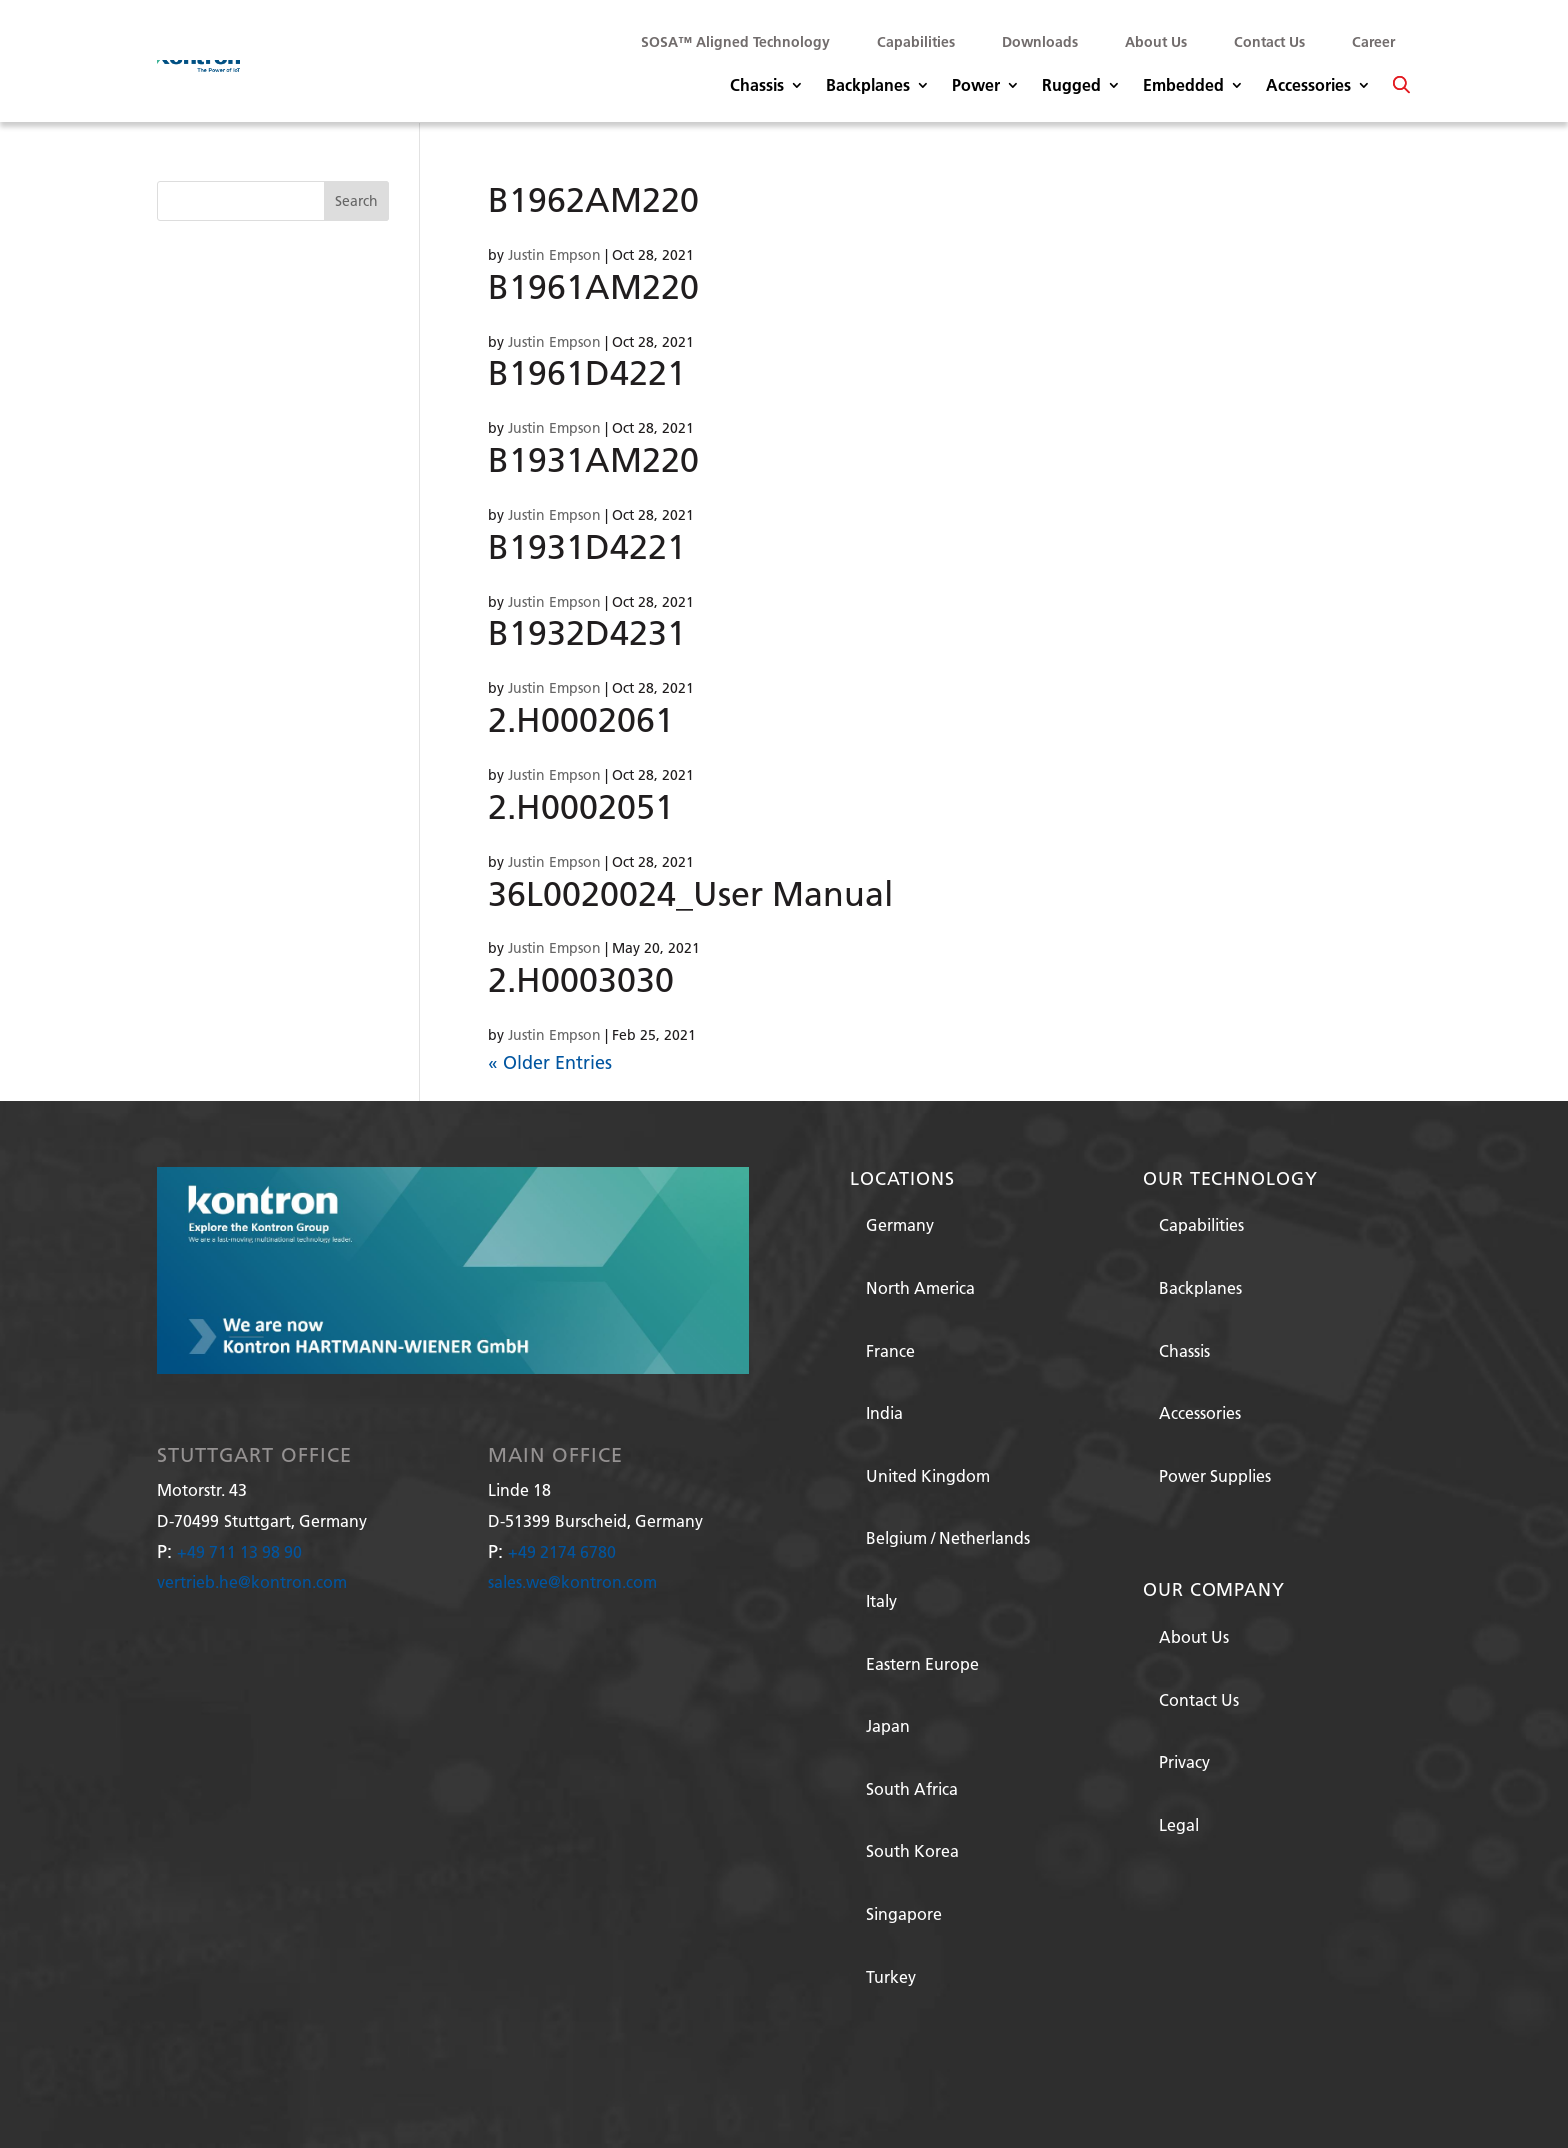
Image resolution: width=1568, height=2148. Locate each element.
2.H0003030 (581, 979)
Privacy (1184, 1761)
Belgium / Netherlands (948, 1537)
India (884, 1412)
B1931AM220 (593, 459)
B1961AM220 (593, 286)
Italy (881, 1600)
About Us (1156, 42)
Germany (900, 1224)
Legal (1179, 1824)
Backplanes (868, 86)
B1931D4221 (587, 546)
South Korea (912, 1850)
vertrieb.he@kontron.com (252, 1581)
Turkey (891, 1976)
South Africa (912, 1788)
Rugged (1071, 86)
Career (1373, 42)
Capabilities (916, 42)
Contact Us (1269, 42)
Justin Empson (554, 255)
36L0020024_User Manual (690, 893)
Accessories (1308, 86)
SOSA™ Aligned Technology (735, 42)
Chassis (757, 86)
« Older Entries (550, 1062)
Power (976, 86)
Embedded (1183, 86)
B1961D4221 (587, 372)
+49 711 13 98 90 (239, 1551)
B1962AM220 (593, 199)
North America (920, 1287)
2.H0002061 (581, 719)
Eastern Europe (922, 1663)
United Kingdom (928, 1475)
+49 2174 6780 (562, 1551)
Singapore (904, 1913)
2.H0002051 (581, 806)
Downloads (1040, 42)
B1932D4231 (587, 632)
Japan (888, 1725)
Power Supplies (1215, 1475)
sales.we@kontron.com (572, 1581)
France (890, 1350)
